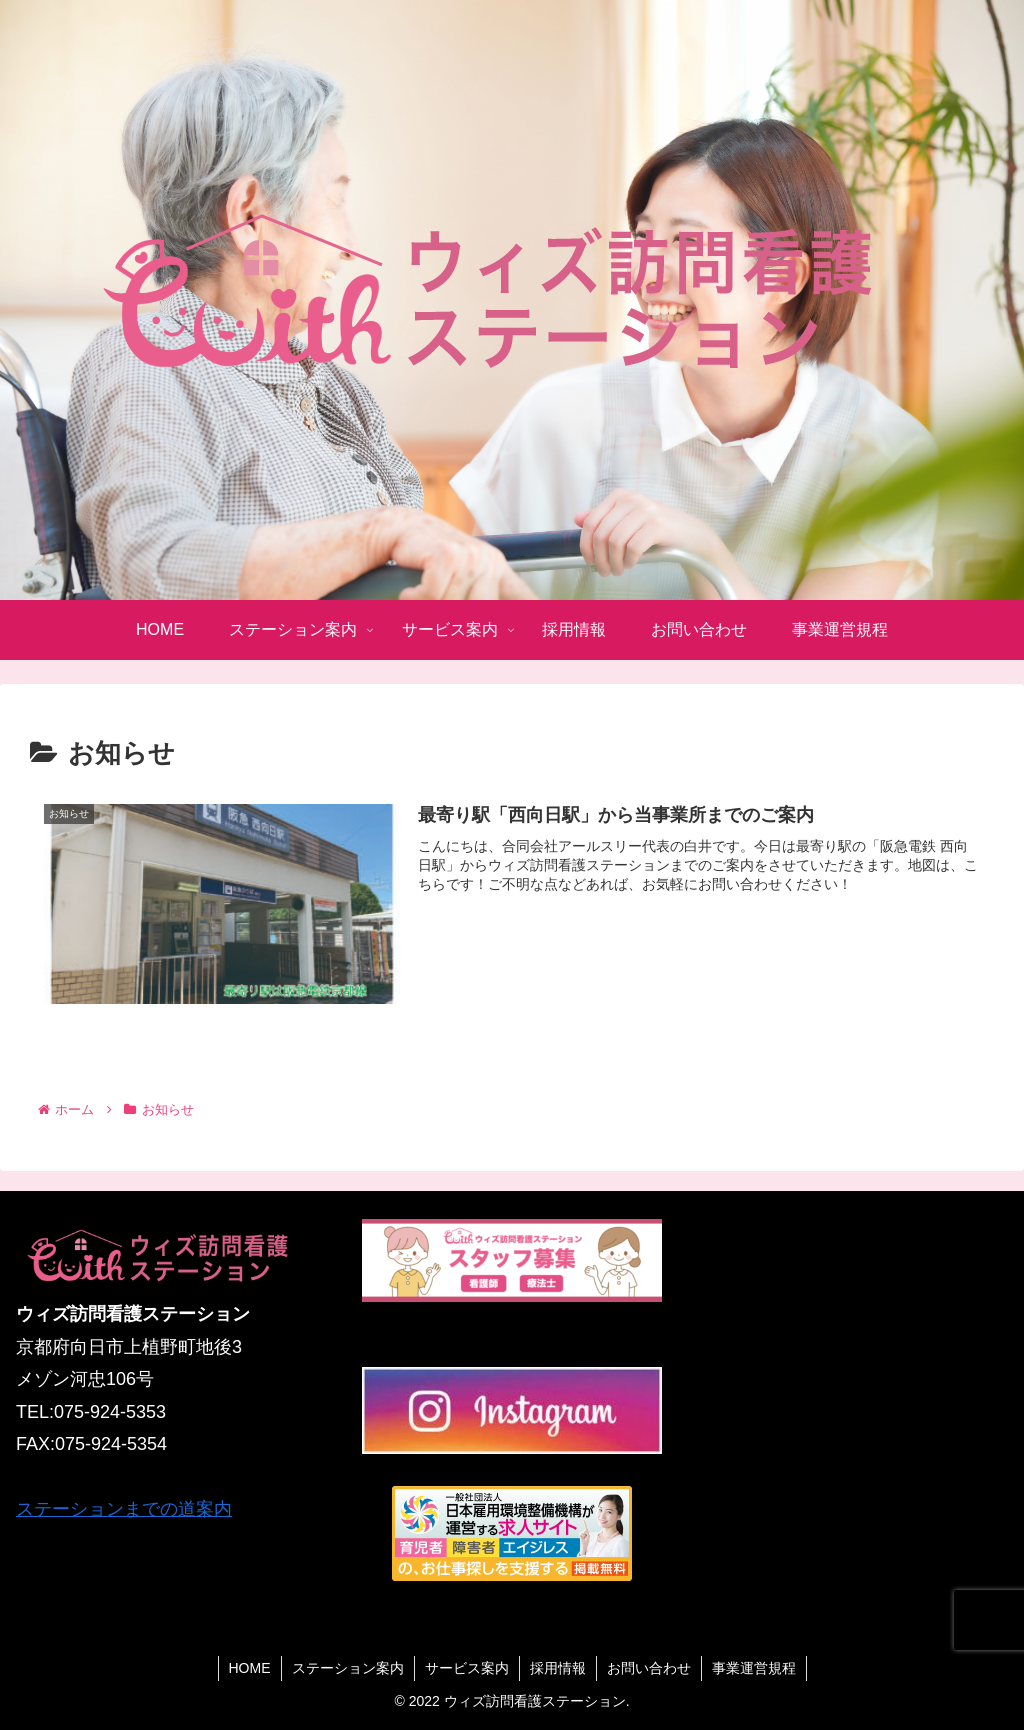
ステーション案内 (348, 1668)
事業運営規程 (754, 1668)
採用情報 (558, 1668)
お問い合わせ (649, 1668)
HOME (250, 1668)
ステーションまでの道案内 (124, 1509)
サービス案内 (467, 1668)
